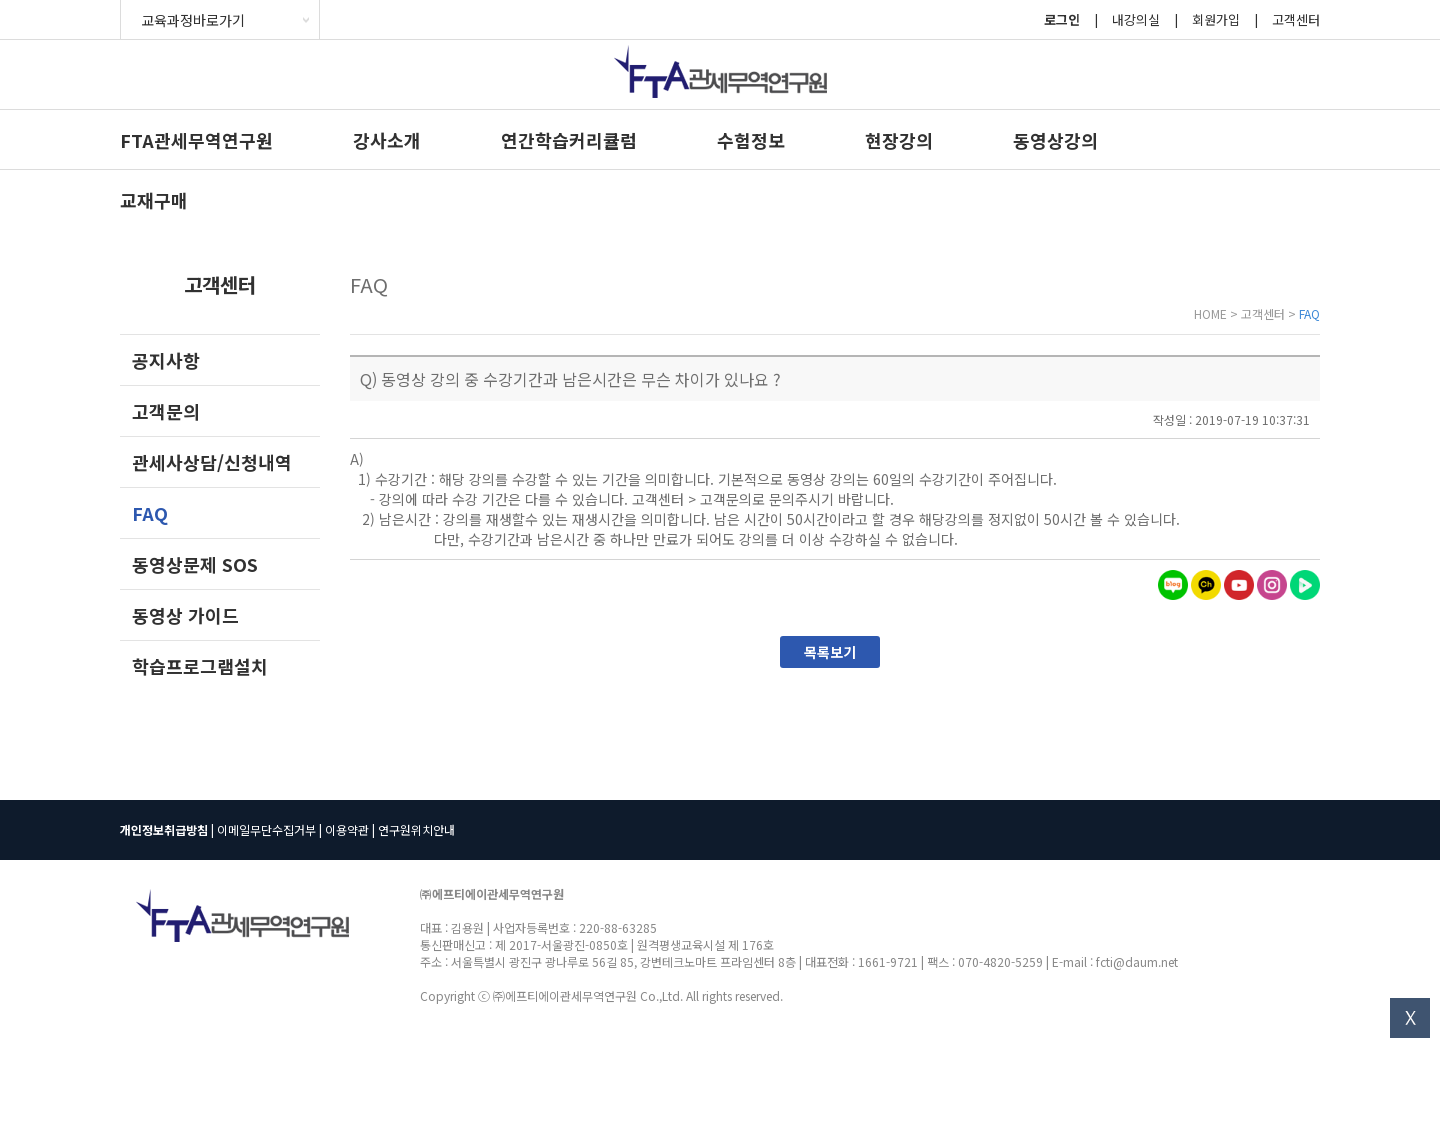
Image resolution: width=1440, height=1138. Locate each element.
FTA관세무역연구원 (196, 140)
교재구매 (154, 200)
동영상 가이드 (185, 615)
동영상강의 (1055, 140)
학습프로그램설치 (200, 666)
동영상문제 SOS (195, 564)
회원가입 (1216, 19)
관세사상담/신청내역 (212, 462)
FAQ (150, 513)
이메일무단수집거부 (266, 829)
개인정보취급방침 (164, 829)
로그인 (1062, 19)
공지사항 (166, 360)
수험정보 (751, 140)
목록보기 (830, 652)
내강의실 (1136, 19)
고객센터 (1296, 19)
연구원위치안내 (416, 829)
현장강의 (899, 140)
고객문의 (166, 411)
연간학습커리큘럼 (569, 140)
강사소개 (387, 140)
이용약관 (347, 829)
